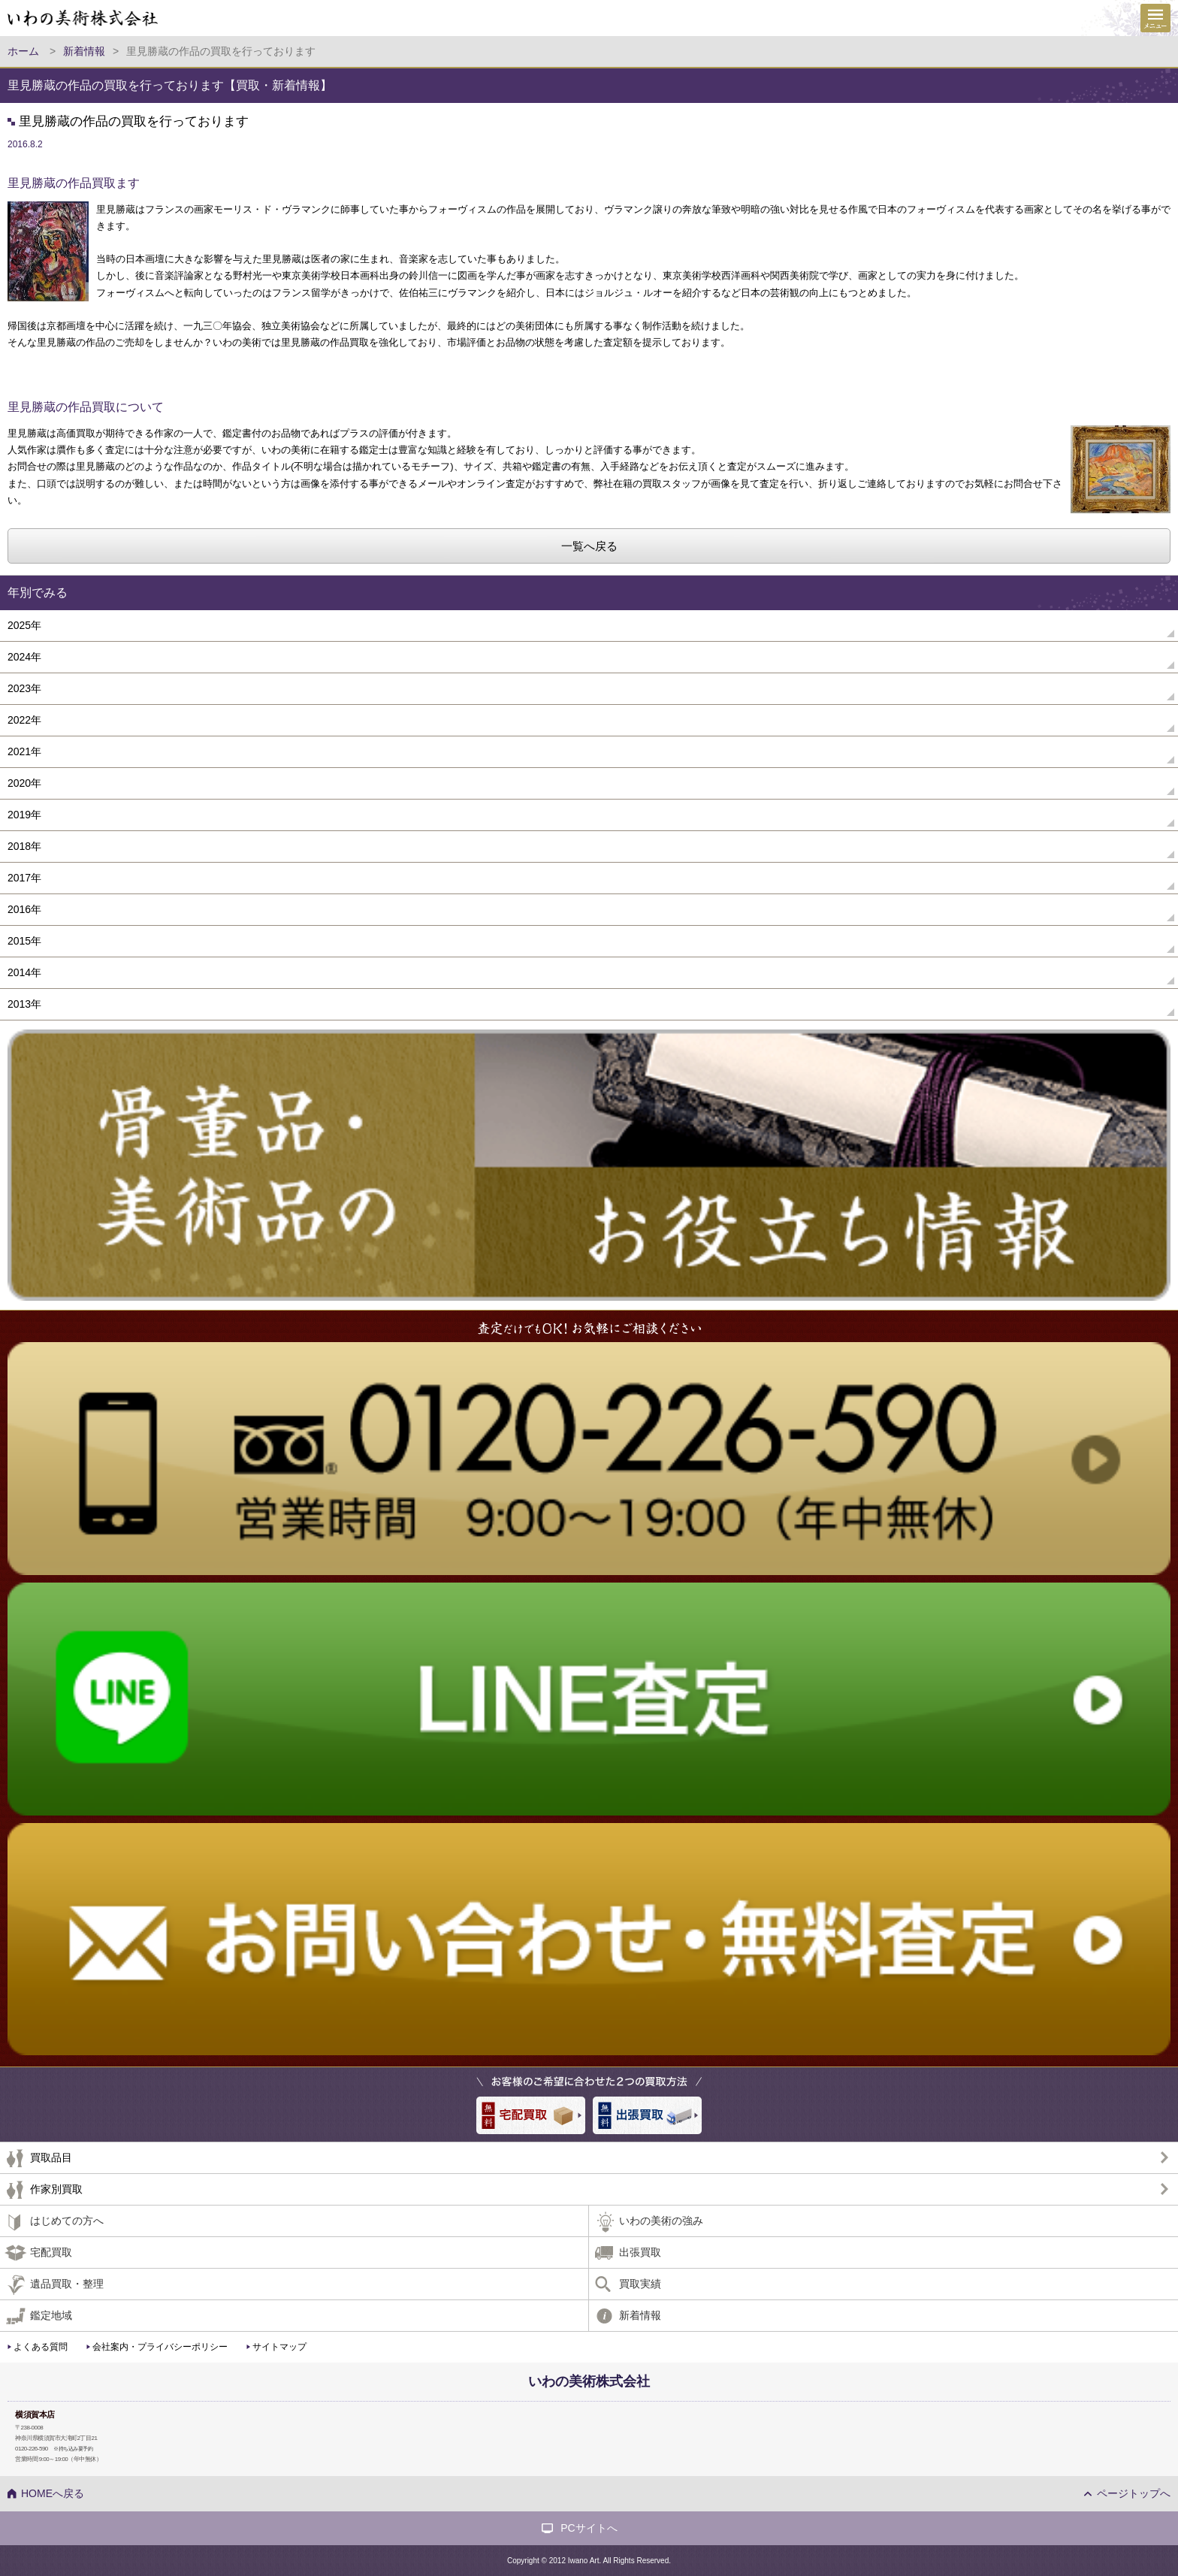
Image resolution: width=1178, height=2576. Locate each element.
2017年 (24, 878)
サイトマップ (279, 2347)
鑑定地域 (51, 2315)
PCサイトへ (588, 2528)
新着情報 (640, 2315)
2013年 (24, 1004)
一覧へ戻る (589, 546)
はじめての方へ (67, 2221)
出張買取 (640, 2252)
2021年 (24, 751)
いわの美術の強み (661, 2221)
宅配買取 (51, 2252)
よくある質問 (41, 2347)
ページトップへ (1133, 2493)
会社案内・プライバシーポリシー (160, 2347)
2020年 (24, 783)
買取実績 (640, 2284)
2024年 (24, 657)
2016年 (24, 909)
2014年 (24, 972)
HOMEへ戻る (52, 2493)
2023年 (24, 688)
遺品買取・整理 (67, 2284)
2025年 (24, 625)
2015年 (24, 941)
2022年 (24, 720)
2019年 (24, 815)
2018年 (24, 846)
